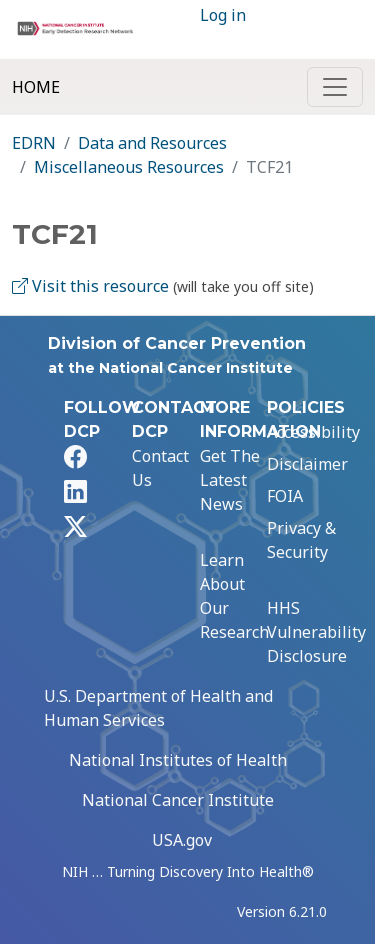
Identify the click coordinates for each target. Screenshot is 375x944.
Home (36, 87)
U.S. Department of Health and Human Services (158, 708)
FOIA (285, 496)
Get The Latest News (230, 480)
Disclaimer (307, 464)
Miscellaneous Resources (129, 167)
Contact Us (160, 468)
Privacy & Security (301, 540)
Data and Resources (152, 143)
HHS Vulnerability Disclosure (316, 632)
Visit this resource (90, 286)
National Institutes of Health (178, 760)
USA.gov (182, 840)
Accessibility (313, 432)
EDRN (34, 143)
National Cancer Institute (178, 800)
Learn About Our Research (234, 596)
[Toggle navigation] (335, 87)
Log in (223, 15)
